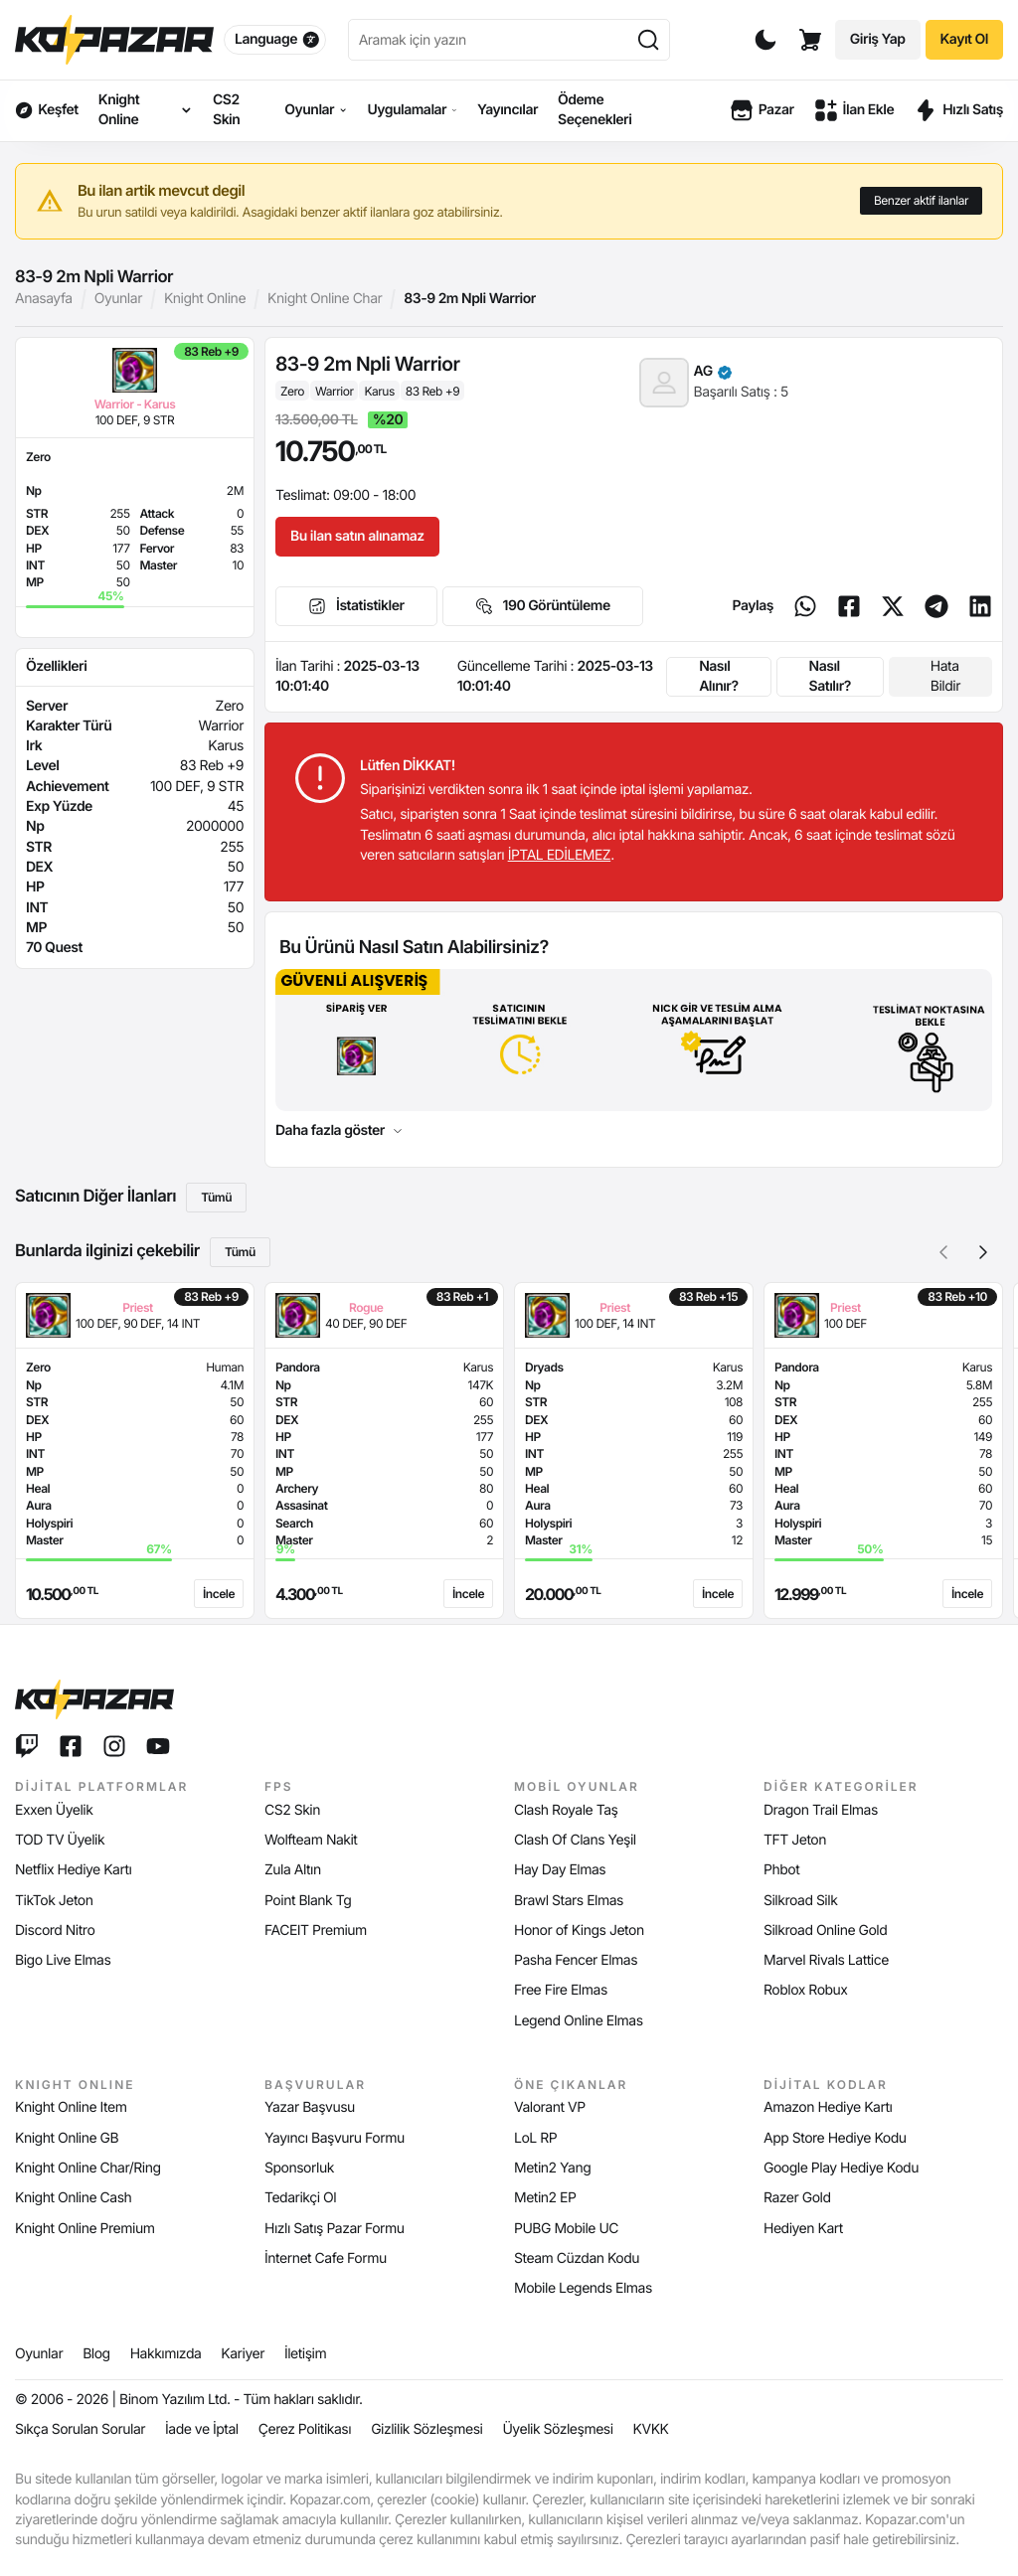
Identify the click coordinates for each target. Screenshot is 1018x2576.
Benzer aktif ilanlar (921, 200)
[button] (983, 1252)
